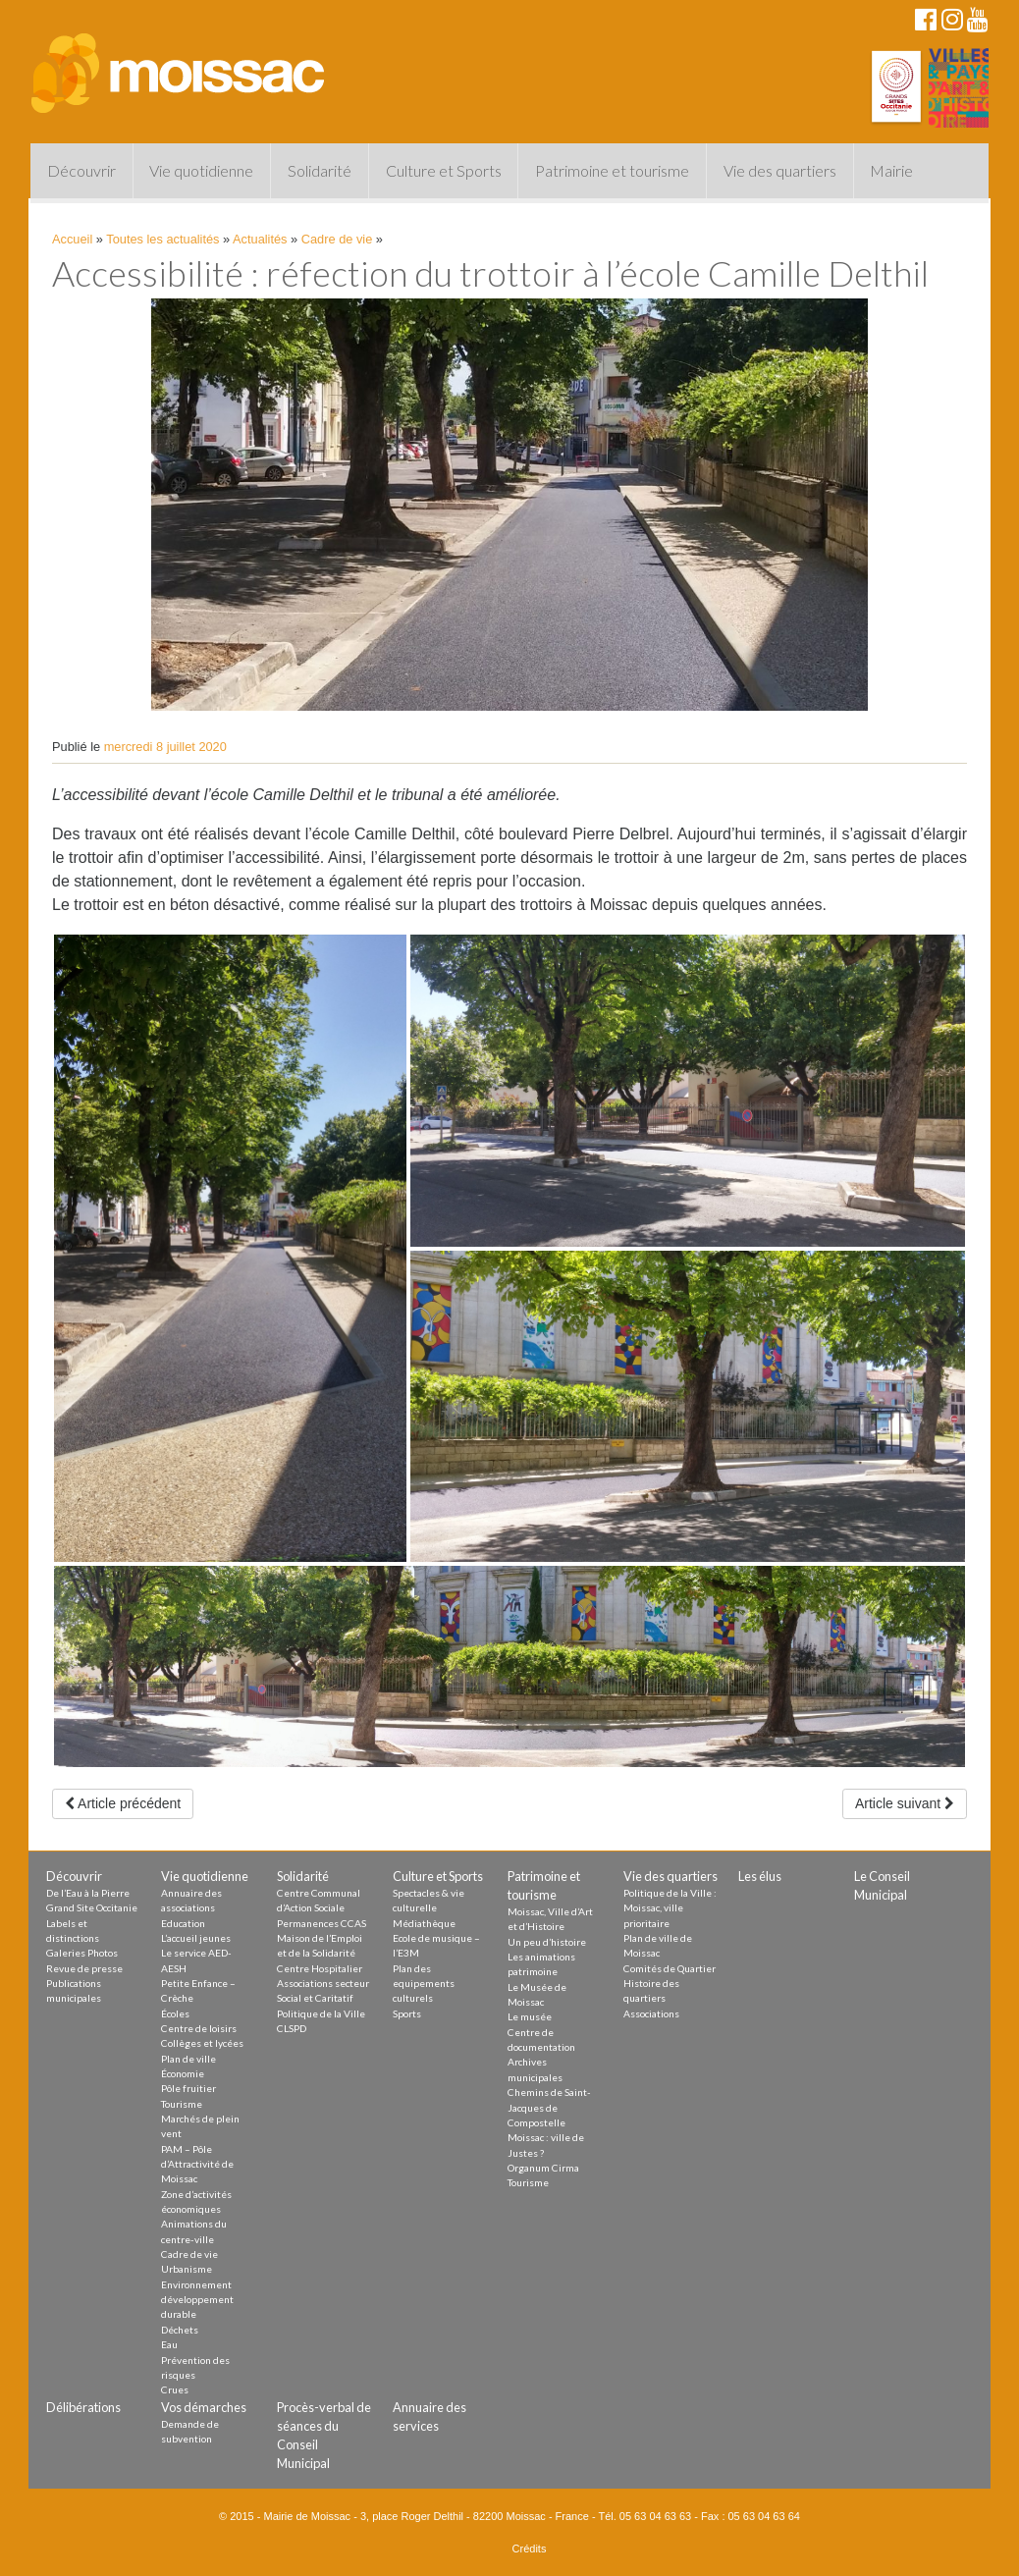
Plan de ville (188, 2059)
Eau (169, 2344)
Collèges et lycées (202, 2043)
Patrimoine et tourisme (612, 170)
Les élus (759, 1876)
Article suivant (904, 1803)
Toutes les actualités (162, 239)
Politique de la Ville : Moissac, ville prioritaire (670, 1908)
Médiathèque (424, 1923)
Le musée (530, 2016)
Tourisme (181, 2104)
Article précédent (123, 1803)
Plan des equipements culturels (424, 1983)
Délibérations (83, 2407)
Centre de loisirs (199, 2028)
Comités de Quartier (669, 1968)
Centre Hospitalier (319, 1968)
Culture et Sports (444, 170)
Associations (651, 2013)
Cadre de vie (337, 239)
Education (183, 1923)
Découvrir (81, 170)
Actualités (260, 239)
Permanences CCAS (321, 1923)
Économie (182, 2073)
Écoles (175, 2013)
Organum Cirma (543, 2168)
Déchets (179, 2329)
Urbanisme (186, 2269)
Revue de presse (84, 1968)
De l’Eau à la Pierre (88, 1893)
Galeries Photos (82, 1953)
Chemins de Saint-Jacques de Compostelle (549, 2107)
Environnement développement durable (197, 2300)
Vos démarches (203, 2407)
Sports (407, 2013)
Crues (174, 2389)
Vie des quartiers (780, 170)
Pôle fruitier (188, 2088)
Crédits (529, 2548)
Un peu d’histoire (547, 1942)
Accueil (72, 239)
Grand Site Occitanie (91, 1907)
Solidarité (319, 170)
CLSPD (291, 2028)
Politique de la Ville (321, 2013)
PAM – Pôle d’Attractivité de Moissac (197, 2164)
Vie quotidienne (201, 170)
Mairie (891, 170)
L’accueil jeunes (196, 1938)
